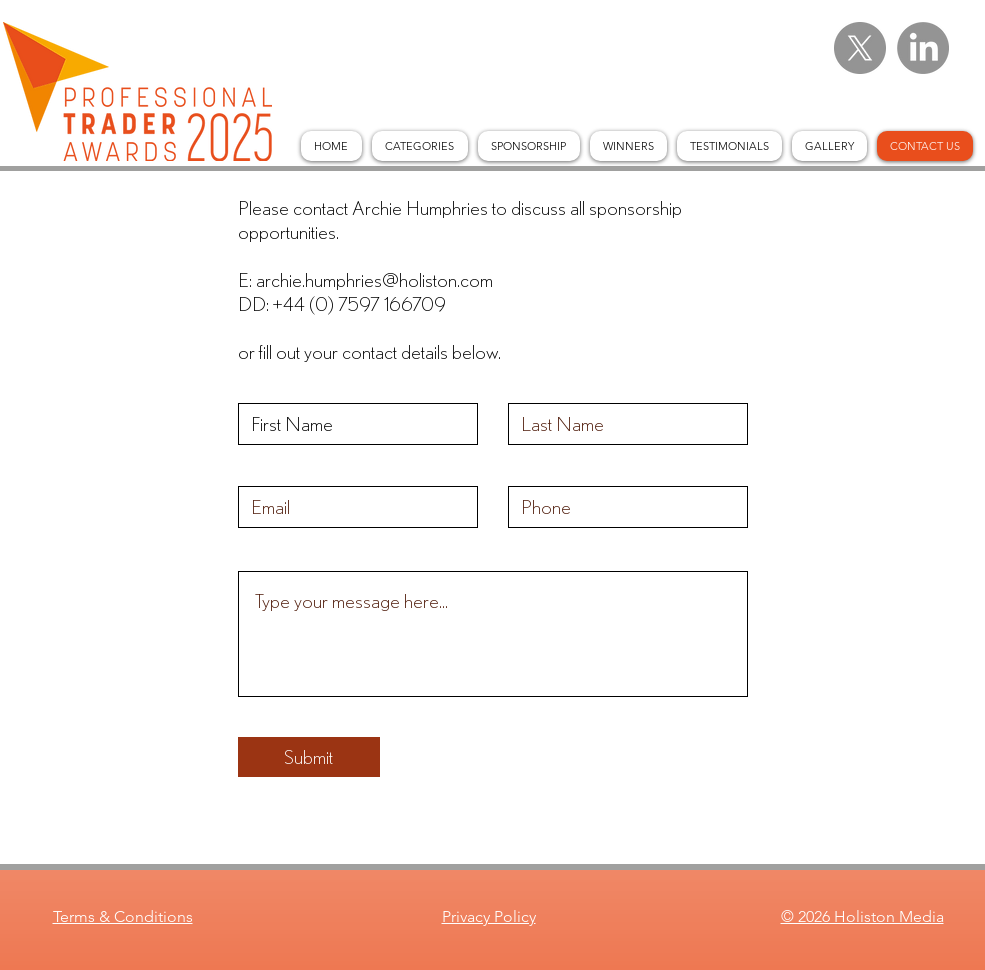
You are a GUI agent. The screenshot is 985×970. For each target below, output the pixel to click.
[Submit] (309, 757)
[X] (860, 48)
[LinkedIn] (923, 48)
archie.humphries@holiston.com (374, 279)
